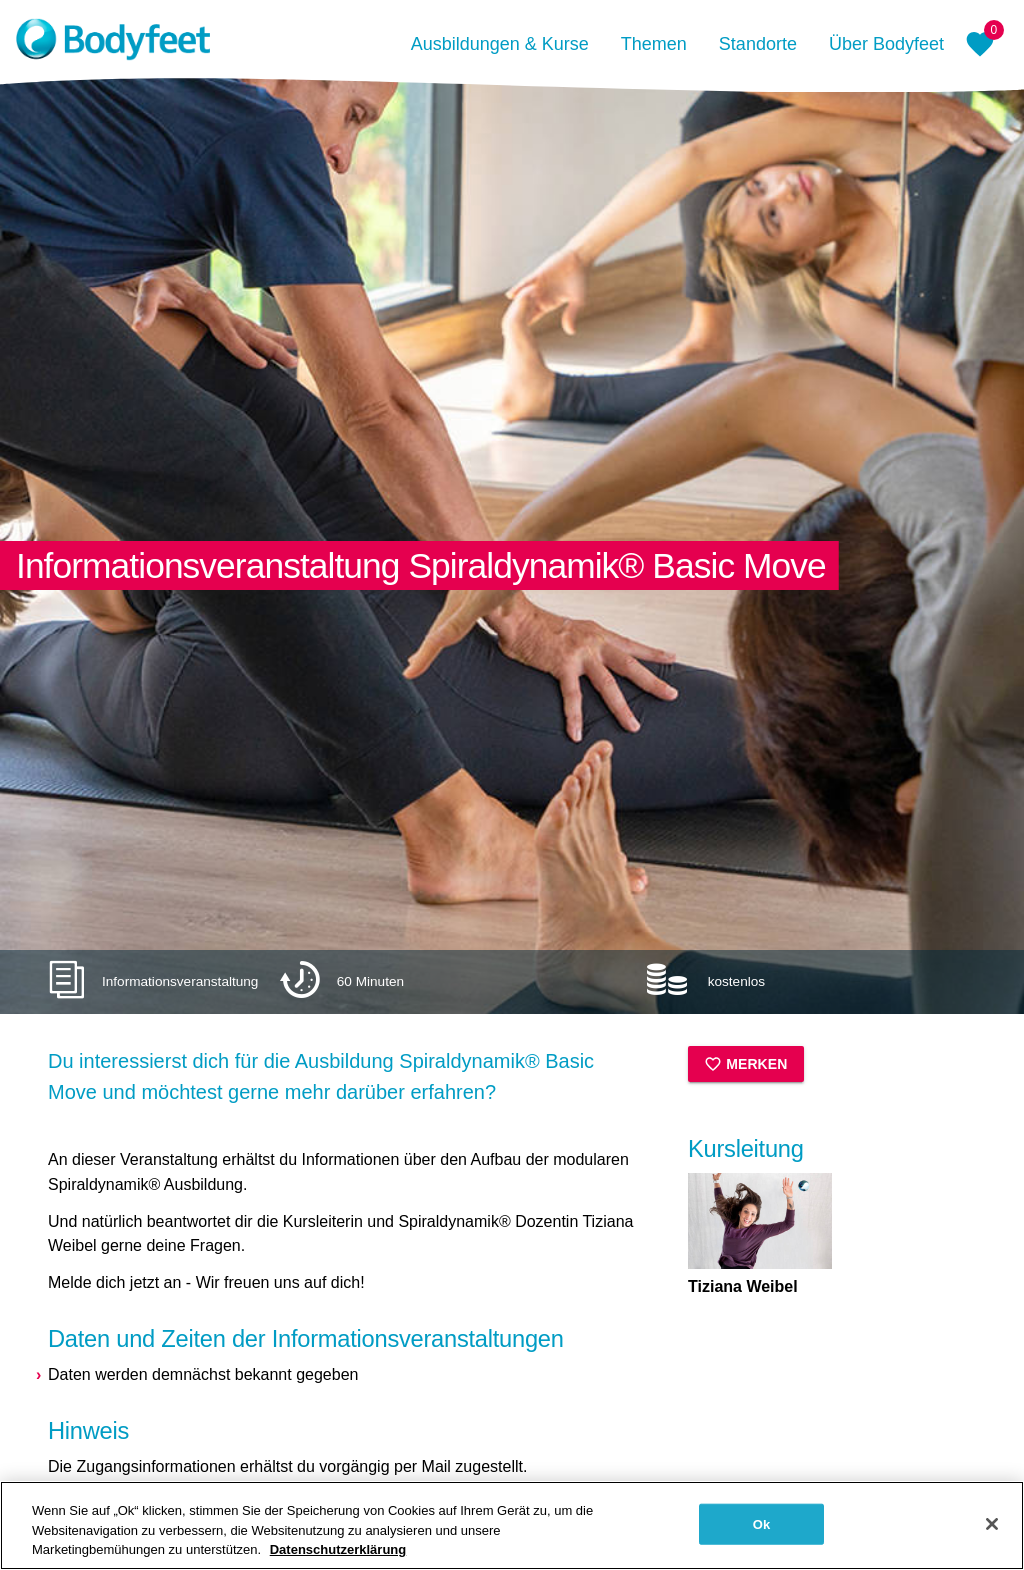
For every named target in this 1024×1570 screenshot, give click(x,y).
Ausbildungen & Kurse (500, 44)
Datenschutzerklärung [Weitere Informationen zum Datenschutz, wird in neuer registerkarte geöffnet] (338, 1557)
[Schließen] (992, 1531)
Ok (762, 1531)
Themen (654, 44)
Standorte (758, 44)
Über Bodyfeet (886, 44)
